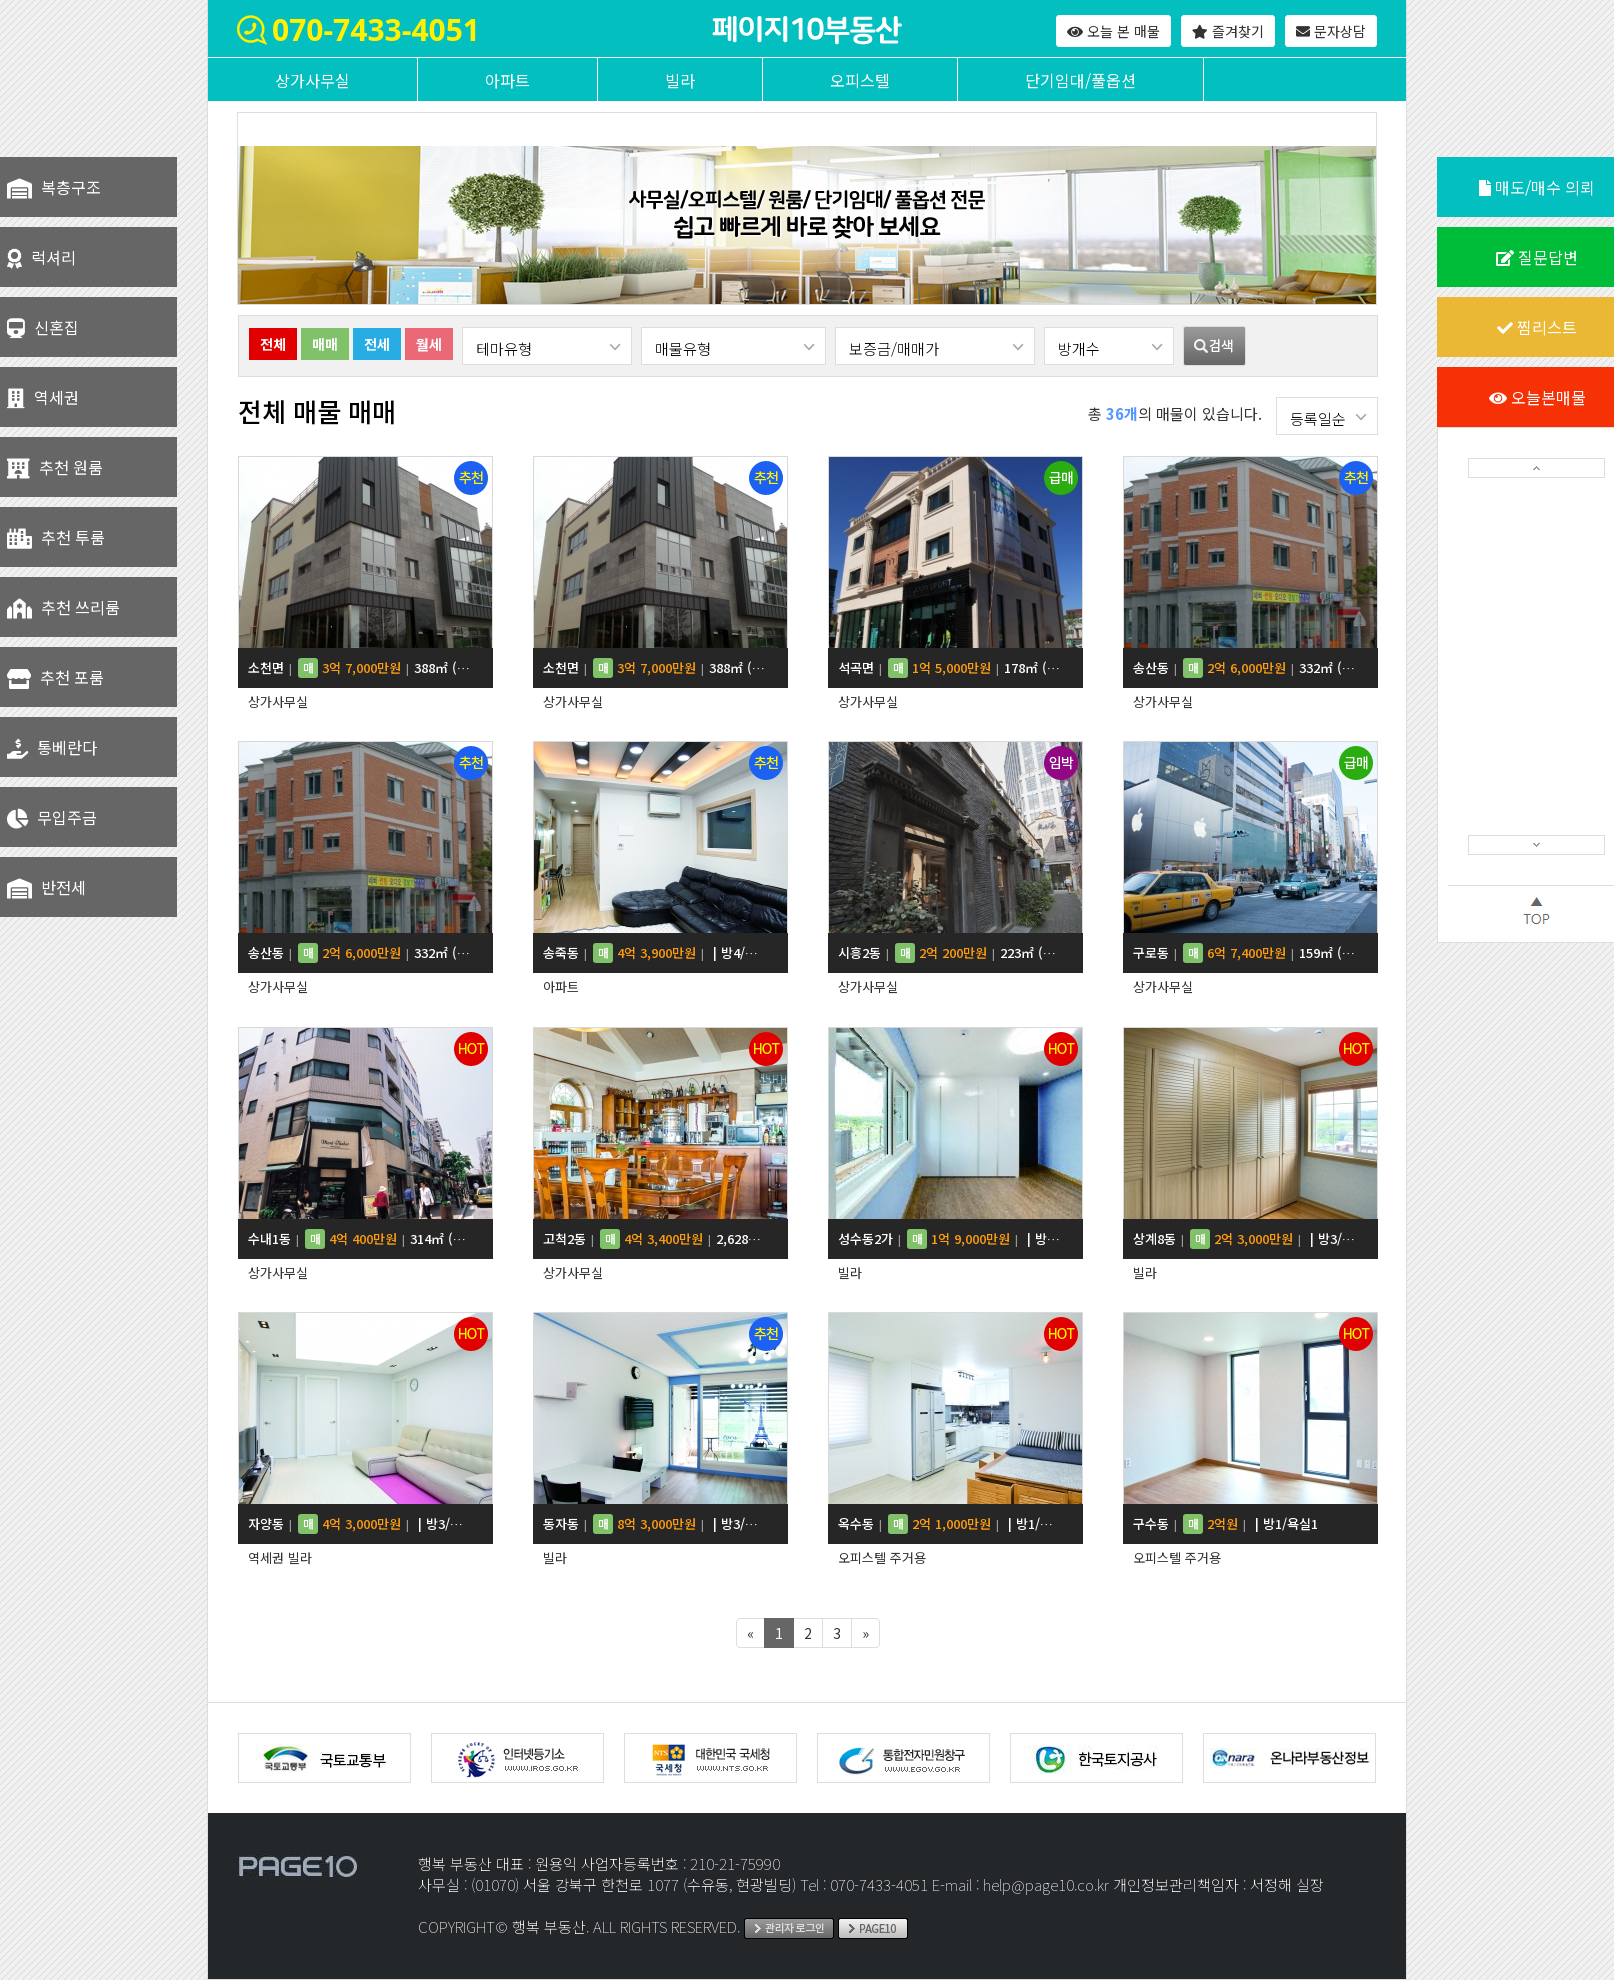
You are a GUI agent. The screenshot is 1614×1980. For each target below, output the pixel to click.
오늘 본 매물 (1113, 31)
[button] (1536, 468)
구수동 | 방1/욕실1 (1225, 1524)
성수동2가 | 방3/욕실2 (949, 1239)
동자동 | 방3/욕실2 (654, 1524)
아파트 (507, 80)
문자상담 (1331, 31)
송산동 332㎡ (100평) (1244, 668)
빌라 (680, 80)
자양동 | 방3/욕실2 (359, 1524)
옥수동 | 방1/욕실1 (949, 1524)
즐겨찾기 (1228, 31)
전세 (377, 344)
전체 (273, 344)
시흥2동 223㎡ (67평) (949, 953)
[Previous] (750, 1633)
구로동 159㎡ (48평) (1244, 953)
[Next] (865, 1633)
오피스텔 (860, 80)
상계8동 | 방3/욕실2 (1244, 1239)
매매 (325, 344)
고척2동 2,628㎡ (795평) (654, 1239)
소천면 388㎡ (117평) (359, 668)
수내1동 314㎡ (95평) (359, 1239)
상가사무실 (312, 80)
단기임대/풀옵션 (1080, 80)
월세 (429, 344)
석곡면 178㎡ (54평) (949, 668)
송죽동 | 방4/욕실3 (654, 953)
